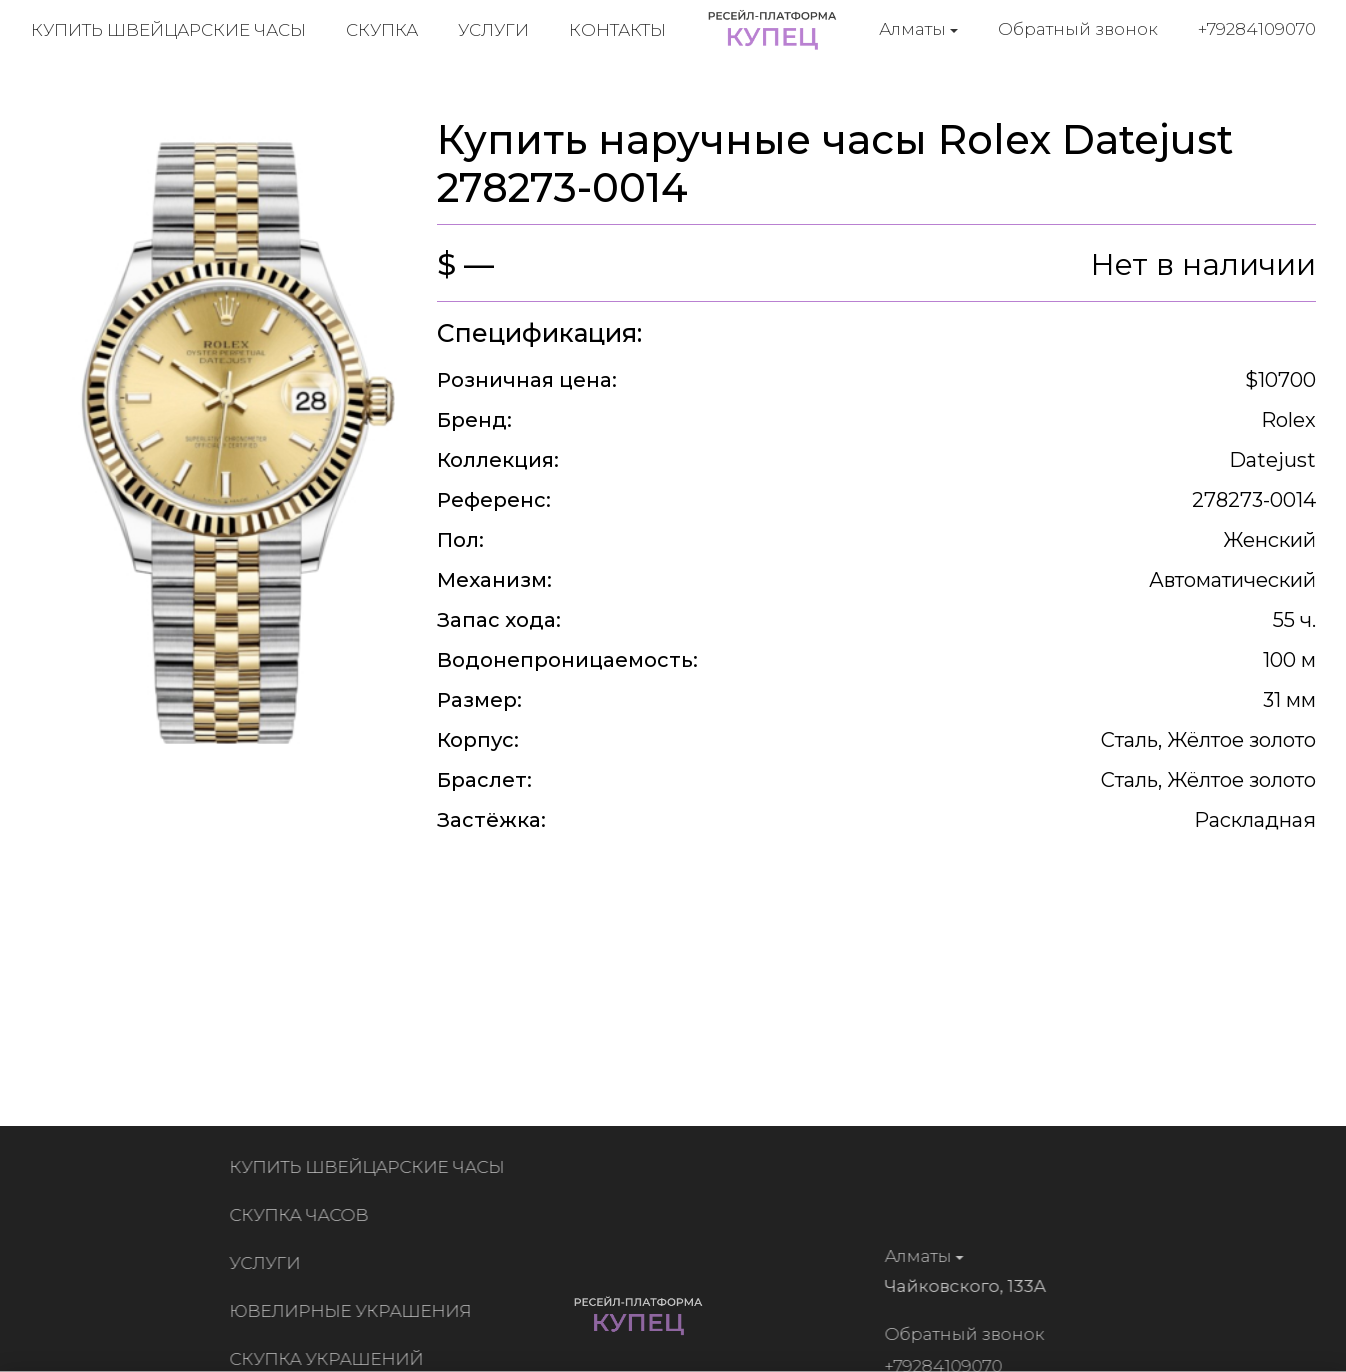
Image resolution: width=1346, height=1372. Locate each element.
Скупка (382, 30)
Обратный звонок (1078, 29)
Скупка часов (303, 1215)
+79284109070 (1257, 29)
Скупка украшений (331, 1359)
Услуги (493, 30)
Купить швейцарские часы (168, 30)
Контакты (617, 30)
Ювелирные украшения (355, 1311)
